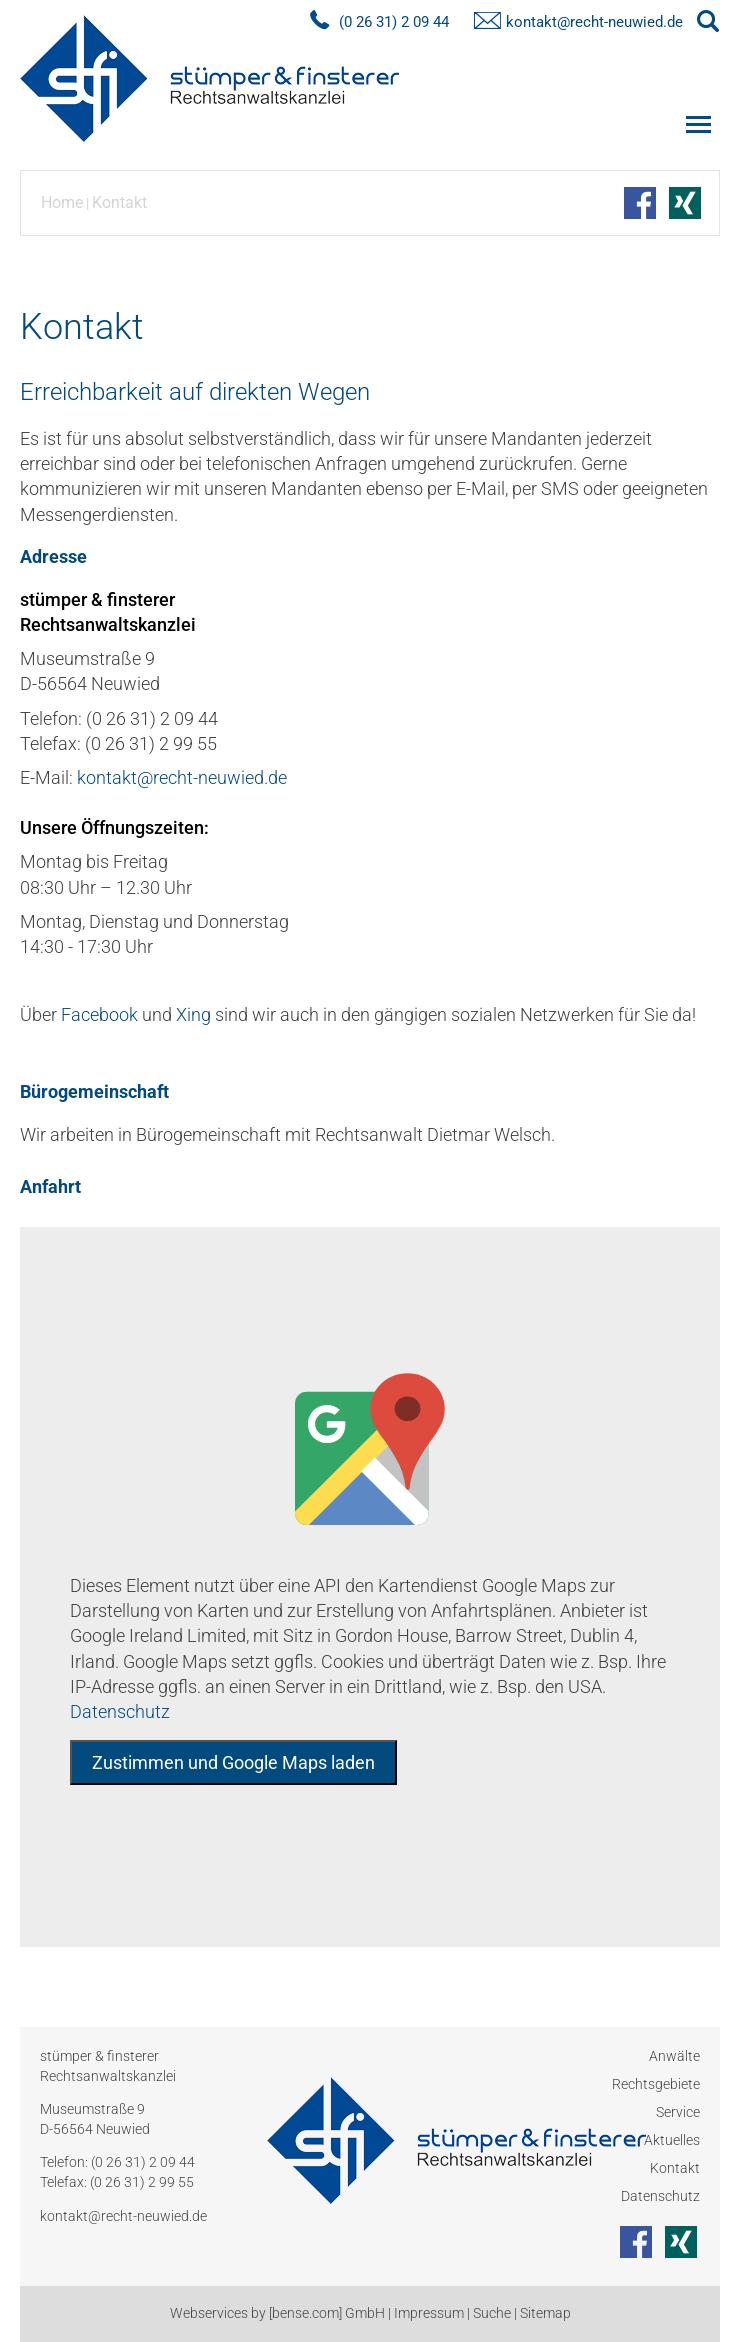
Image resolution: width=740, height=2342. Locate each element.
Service (678, 2112)
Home (62, 202)
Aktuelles (672, 2140)
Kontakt (119, 202)
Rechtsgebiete (656, 2084)
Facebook (99, 1014)
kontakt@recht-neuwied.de (594, 22)
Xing (193, 1014)
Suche (492, 2313)
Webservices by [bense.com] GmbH (277, 2313)
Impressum (429, 2313)
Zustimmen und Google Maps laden (233, 1762)
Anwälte (674, 2056)
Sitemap (545, 2313)
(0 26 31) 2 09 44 (143, 2162)
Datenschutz (120, 1711)
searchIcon (708, 22)
